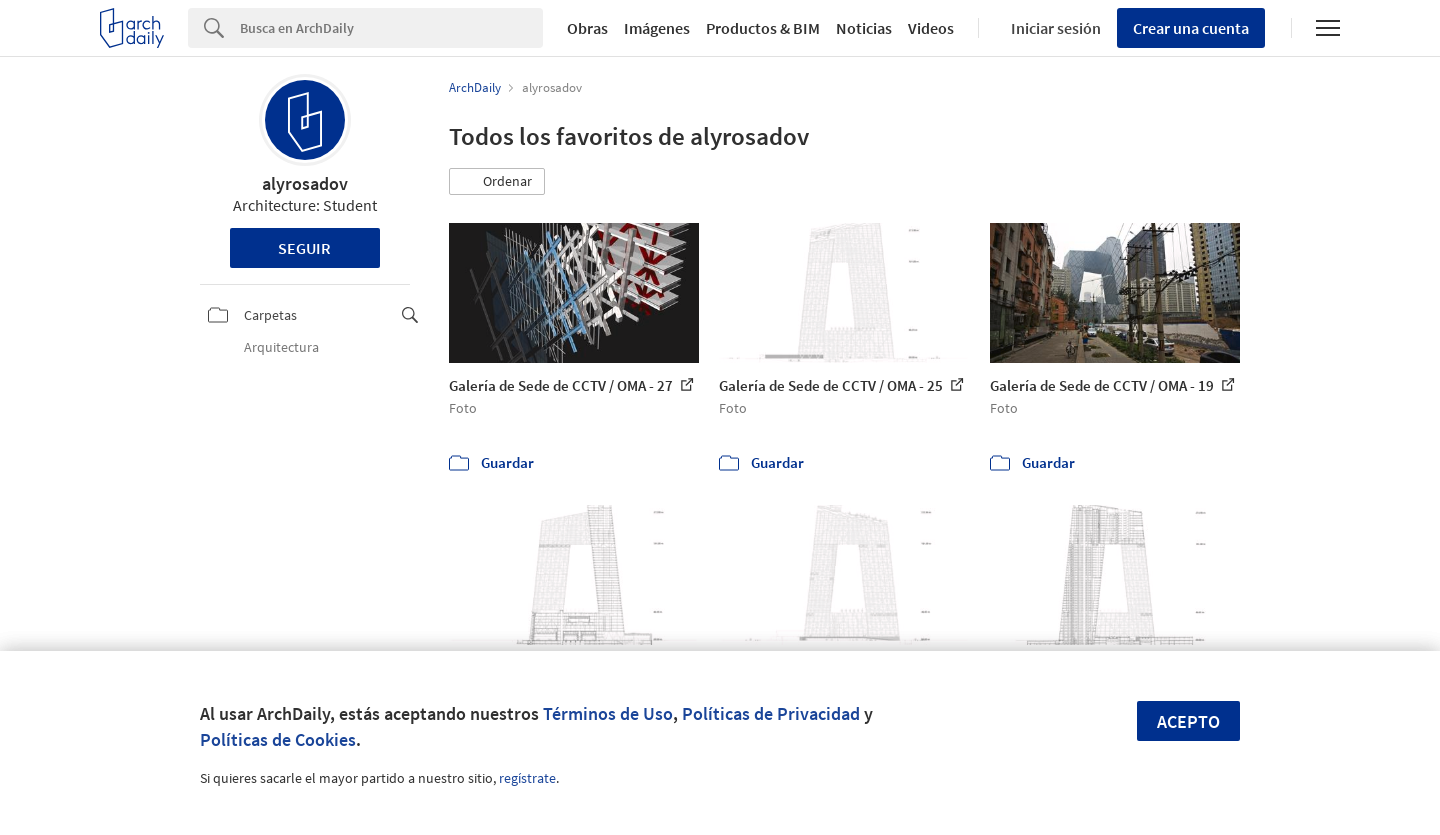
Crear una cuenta (1191, 28)
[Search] (391, 28)
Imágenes (657, 28)
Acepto (1188, 721)
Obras (587, 28)
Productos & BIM (763, 28)
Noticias (864, 28)
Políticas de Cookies (278, 739)
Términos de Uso (608, 713)
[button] (497, 182)
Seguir (304, 248)
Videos (931, 28)
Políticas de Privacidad (771, 713)
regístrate (527, 778)
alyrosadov (305, 183)
